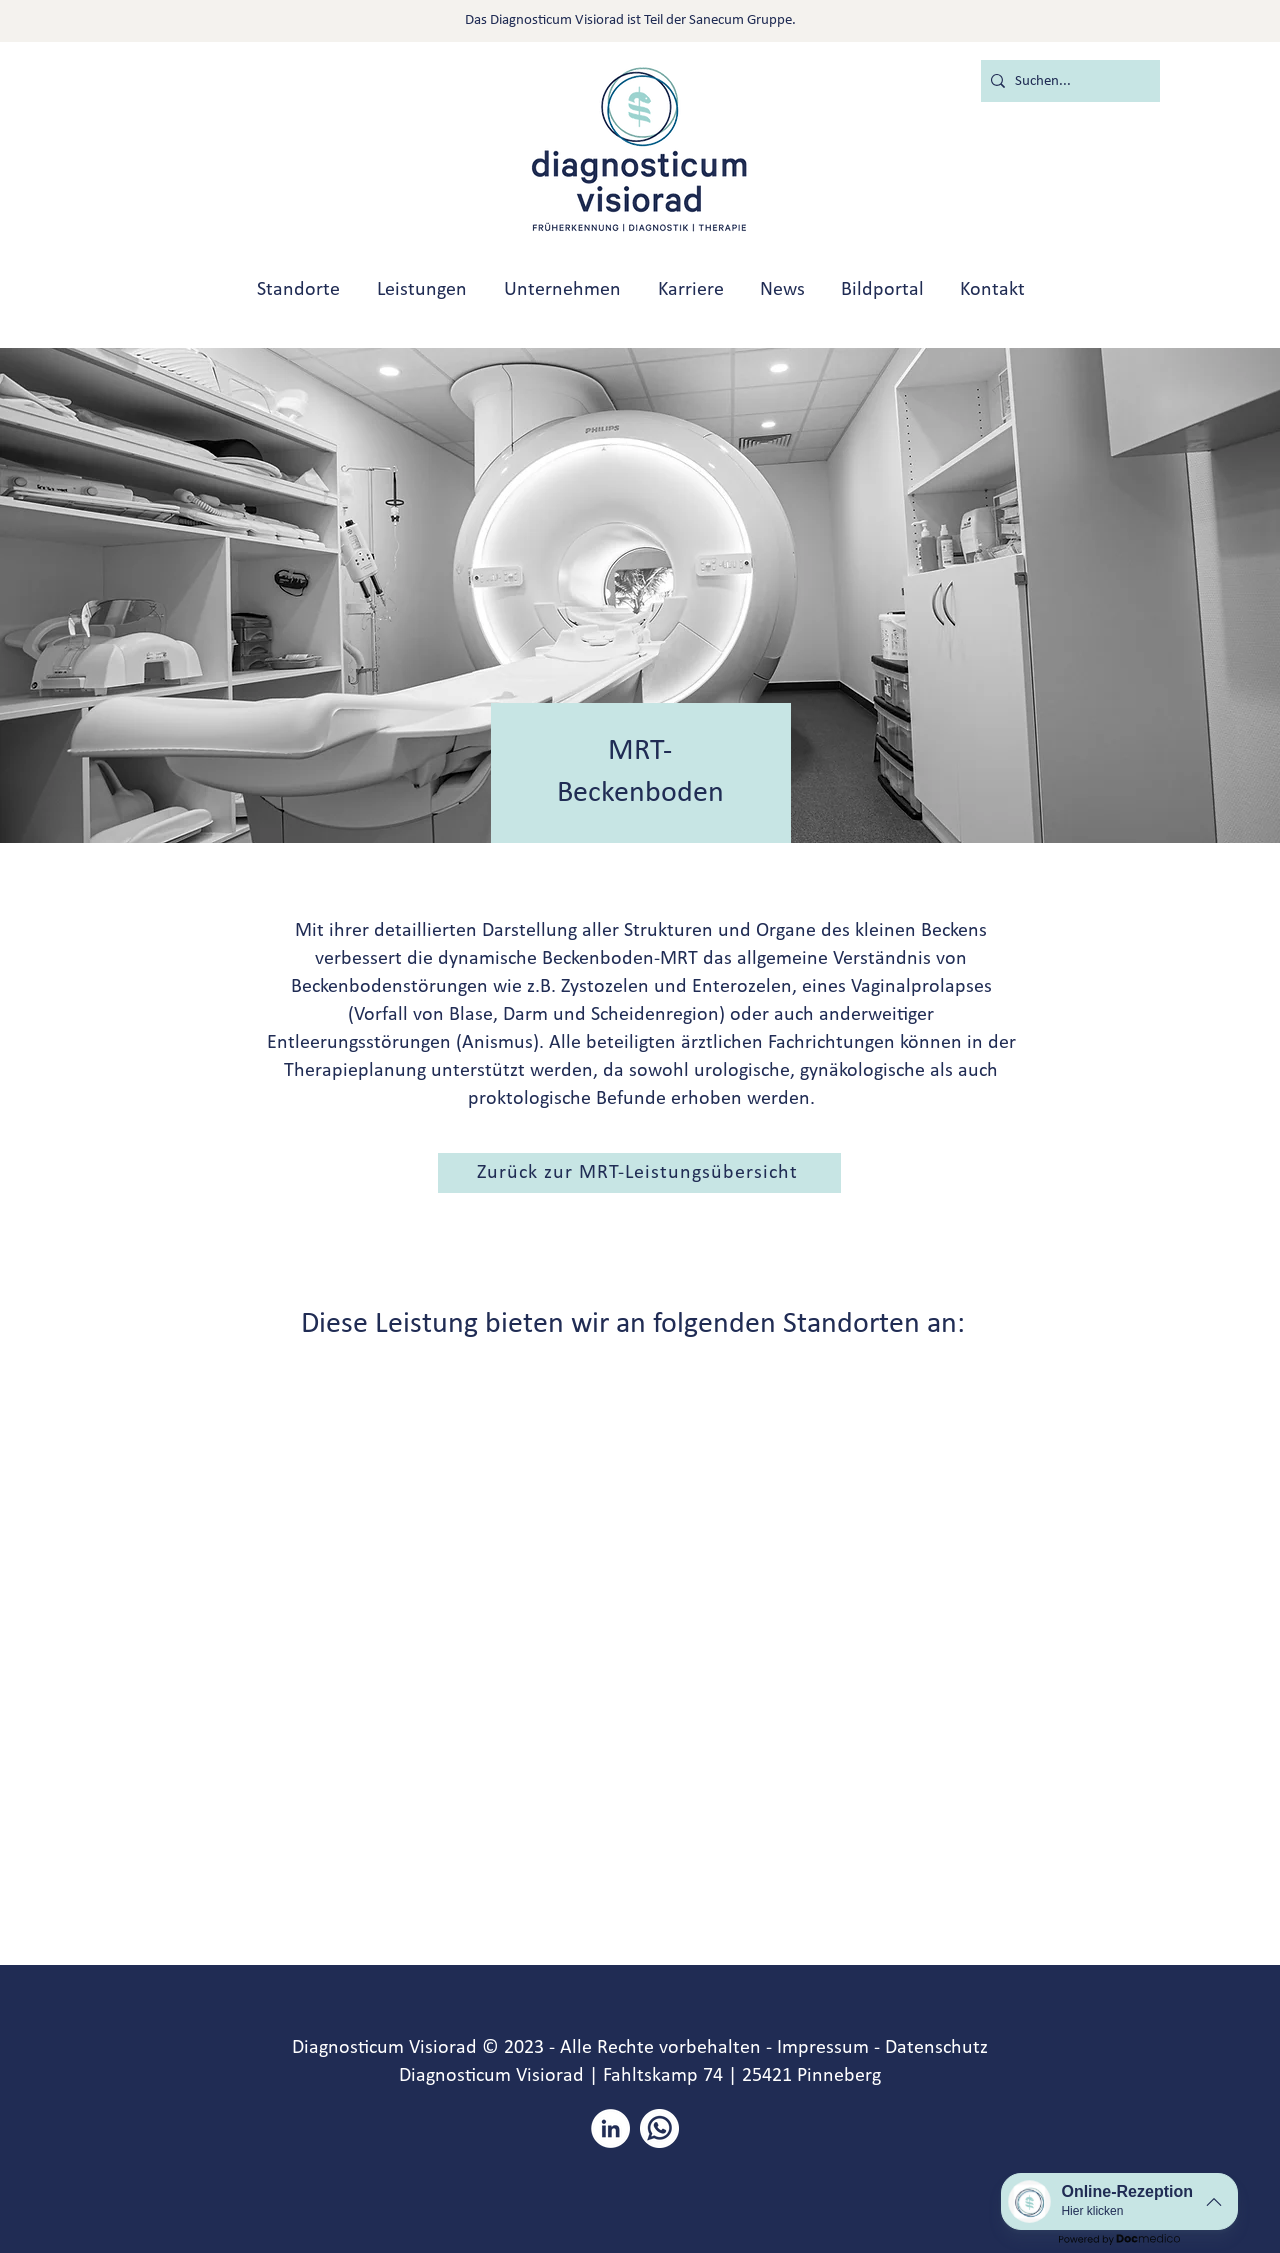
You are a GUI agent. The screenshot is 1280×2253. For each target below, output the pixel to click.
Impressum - (828, 2048)
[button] (639, 1173)
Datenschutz (936, 2048)
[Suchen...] (1066, 81)
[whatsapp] (659, 2128)
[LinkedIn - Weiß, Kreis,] (610, 2128)
